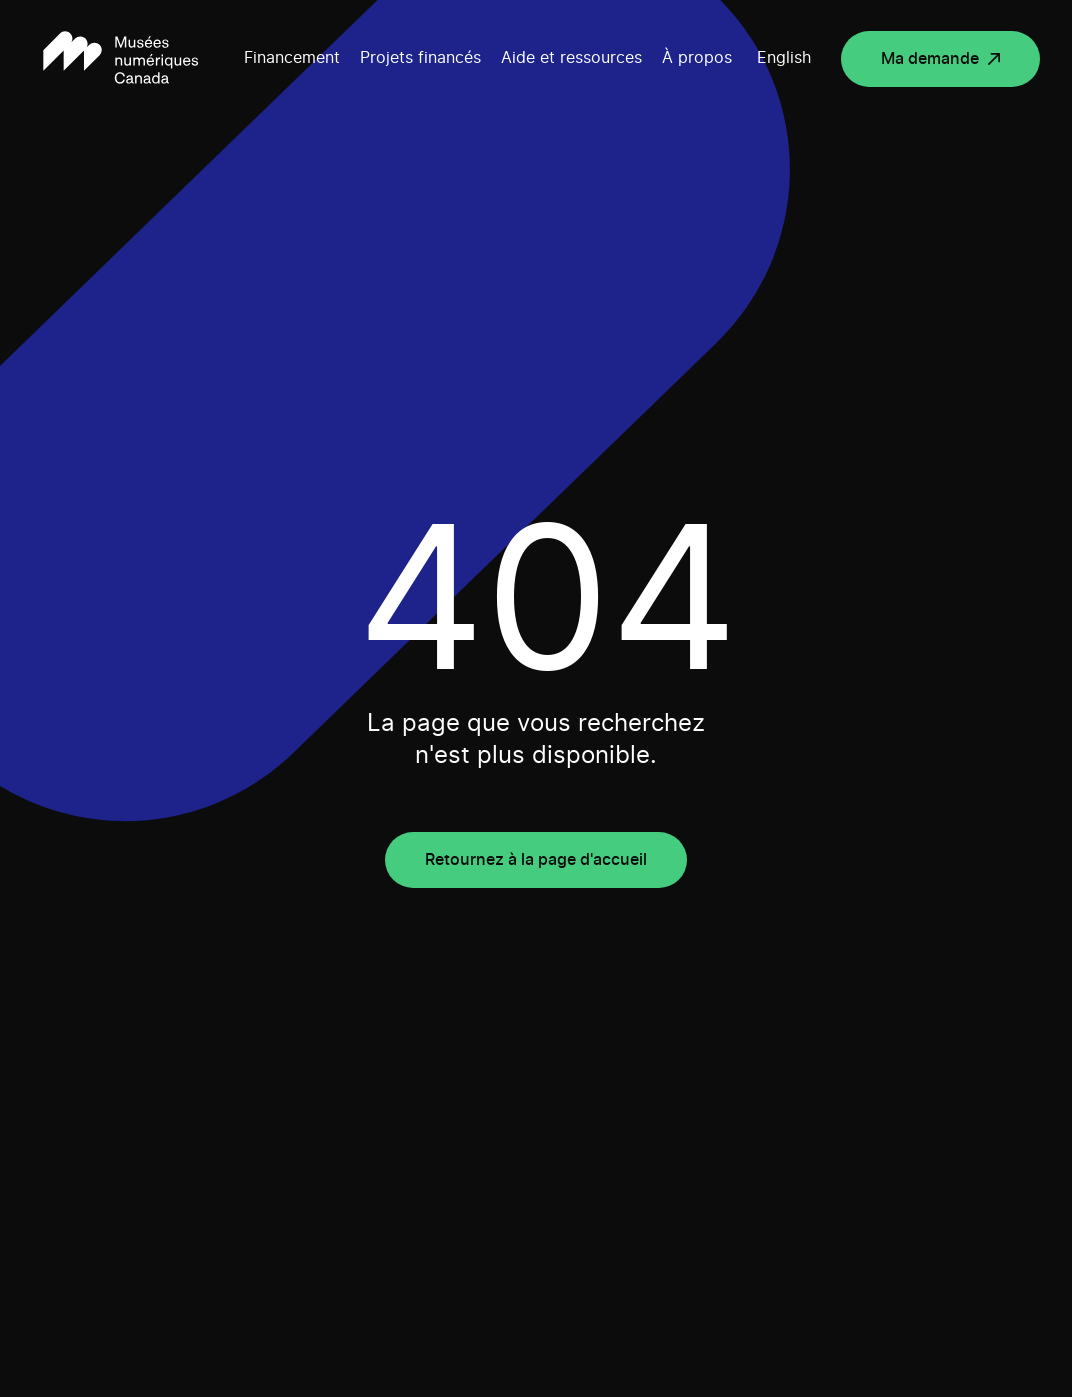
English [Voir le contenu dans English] (784, 58)
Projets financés (420, 58)
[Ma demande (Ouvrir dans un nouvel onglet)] (940, 59)
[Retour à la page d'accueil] (120, 59)
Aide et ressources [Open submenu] (571, 58)
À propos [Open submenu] (697, 58)
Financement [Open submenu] (292, 58)
